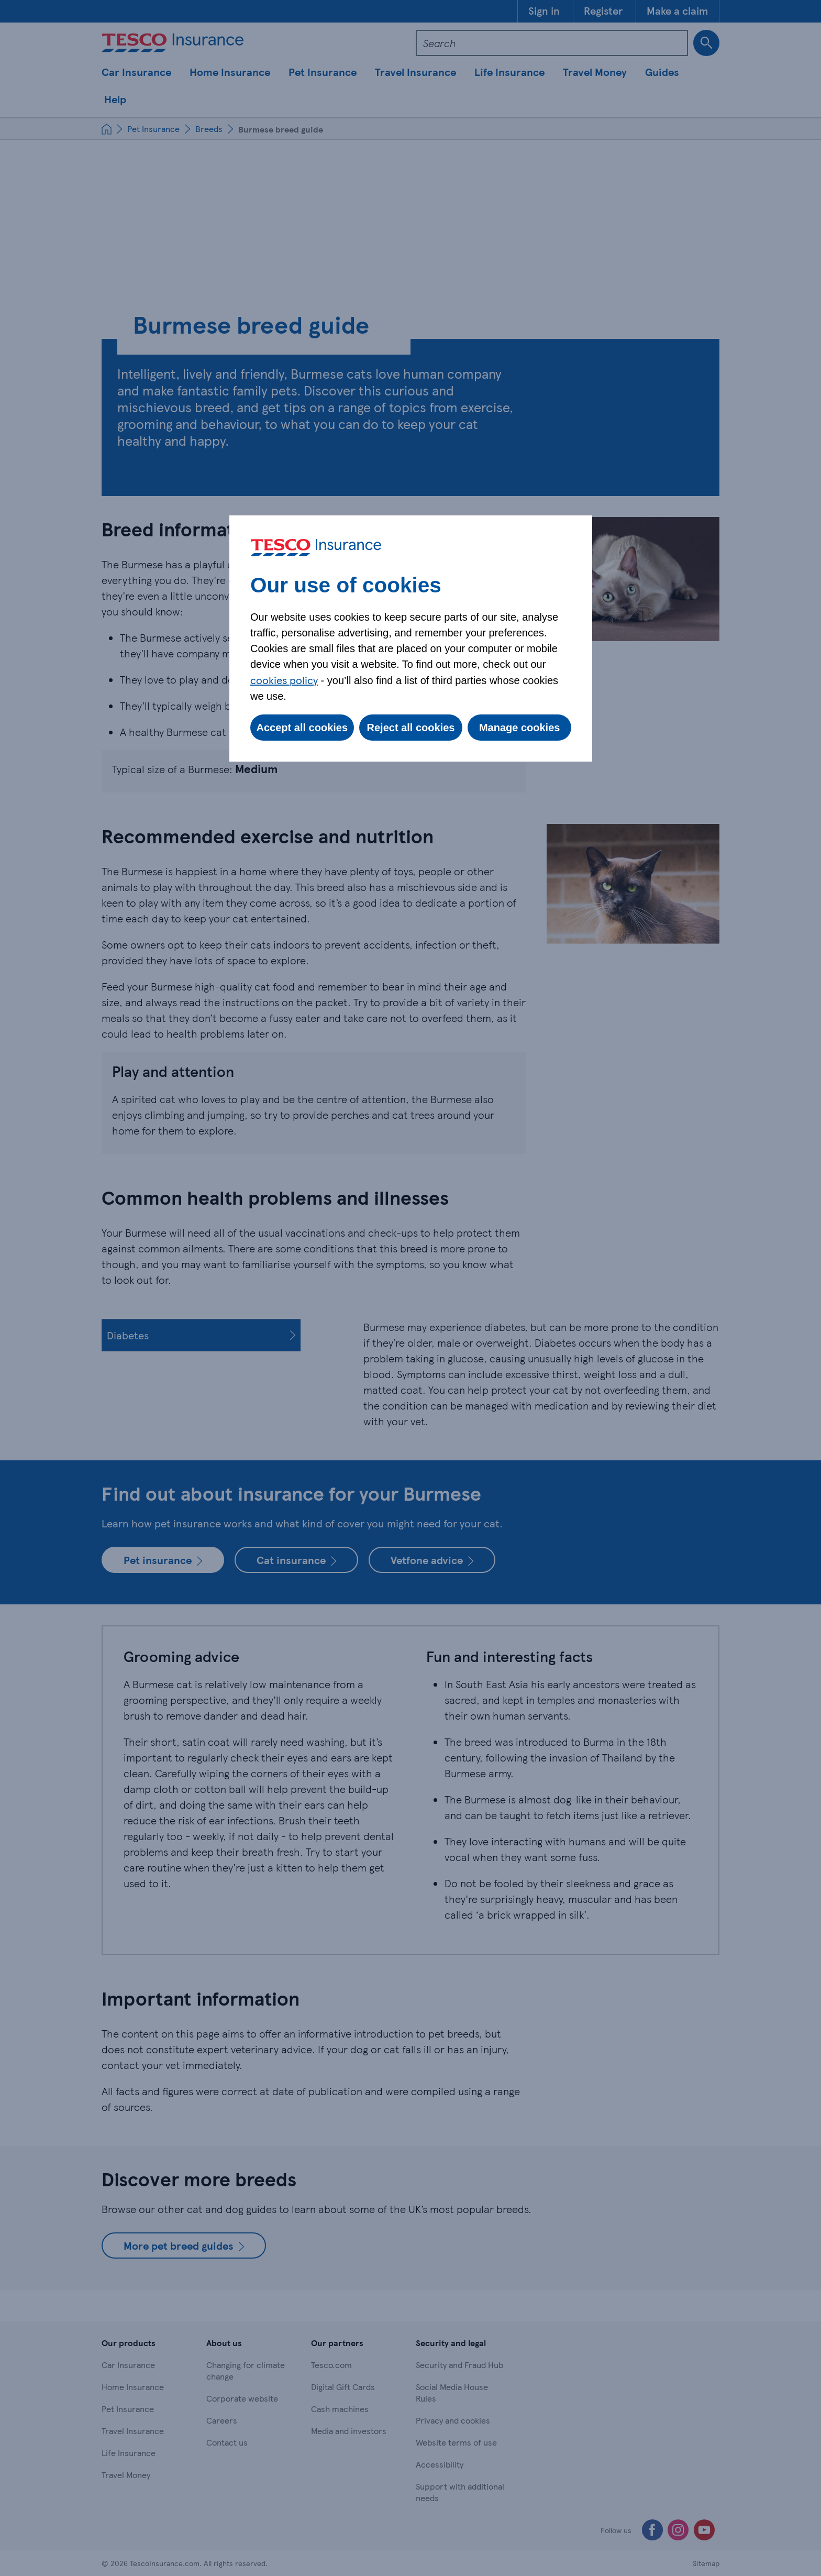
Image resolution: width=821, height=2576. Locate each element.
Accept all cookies (302, 727)
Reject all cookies (411, 727)
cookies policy (284, 680)
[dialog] (410, 638)
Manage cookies (519, 727)
